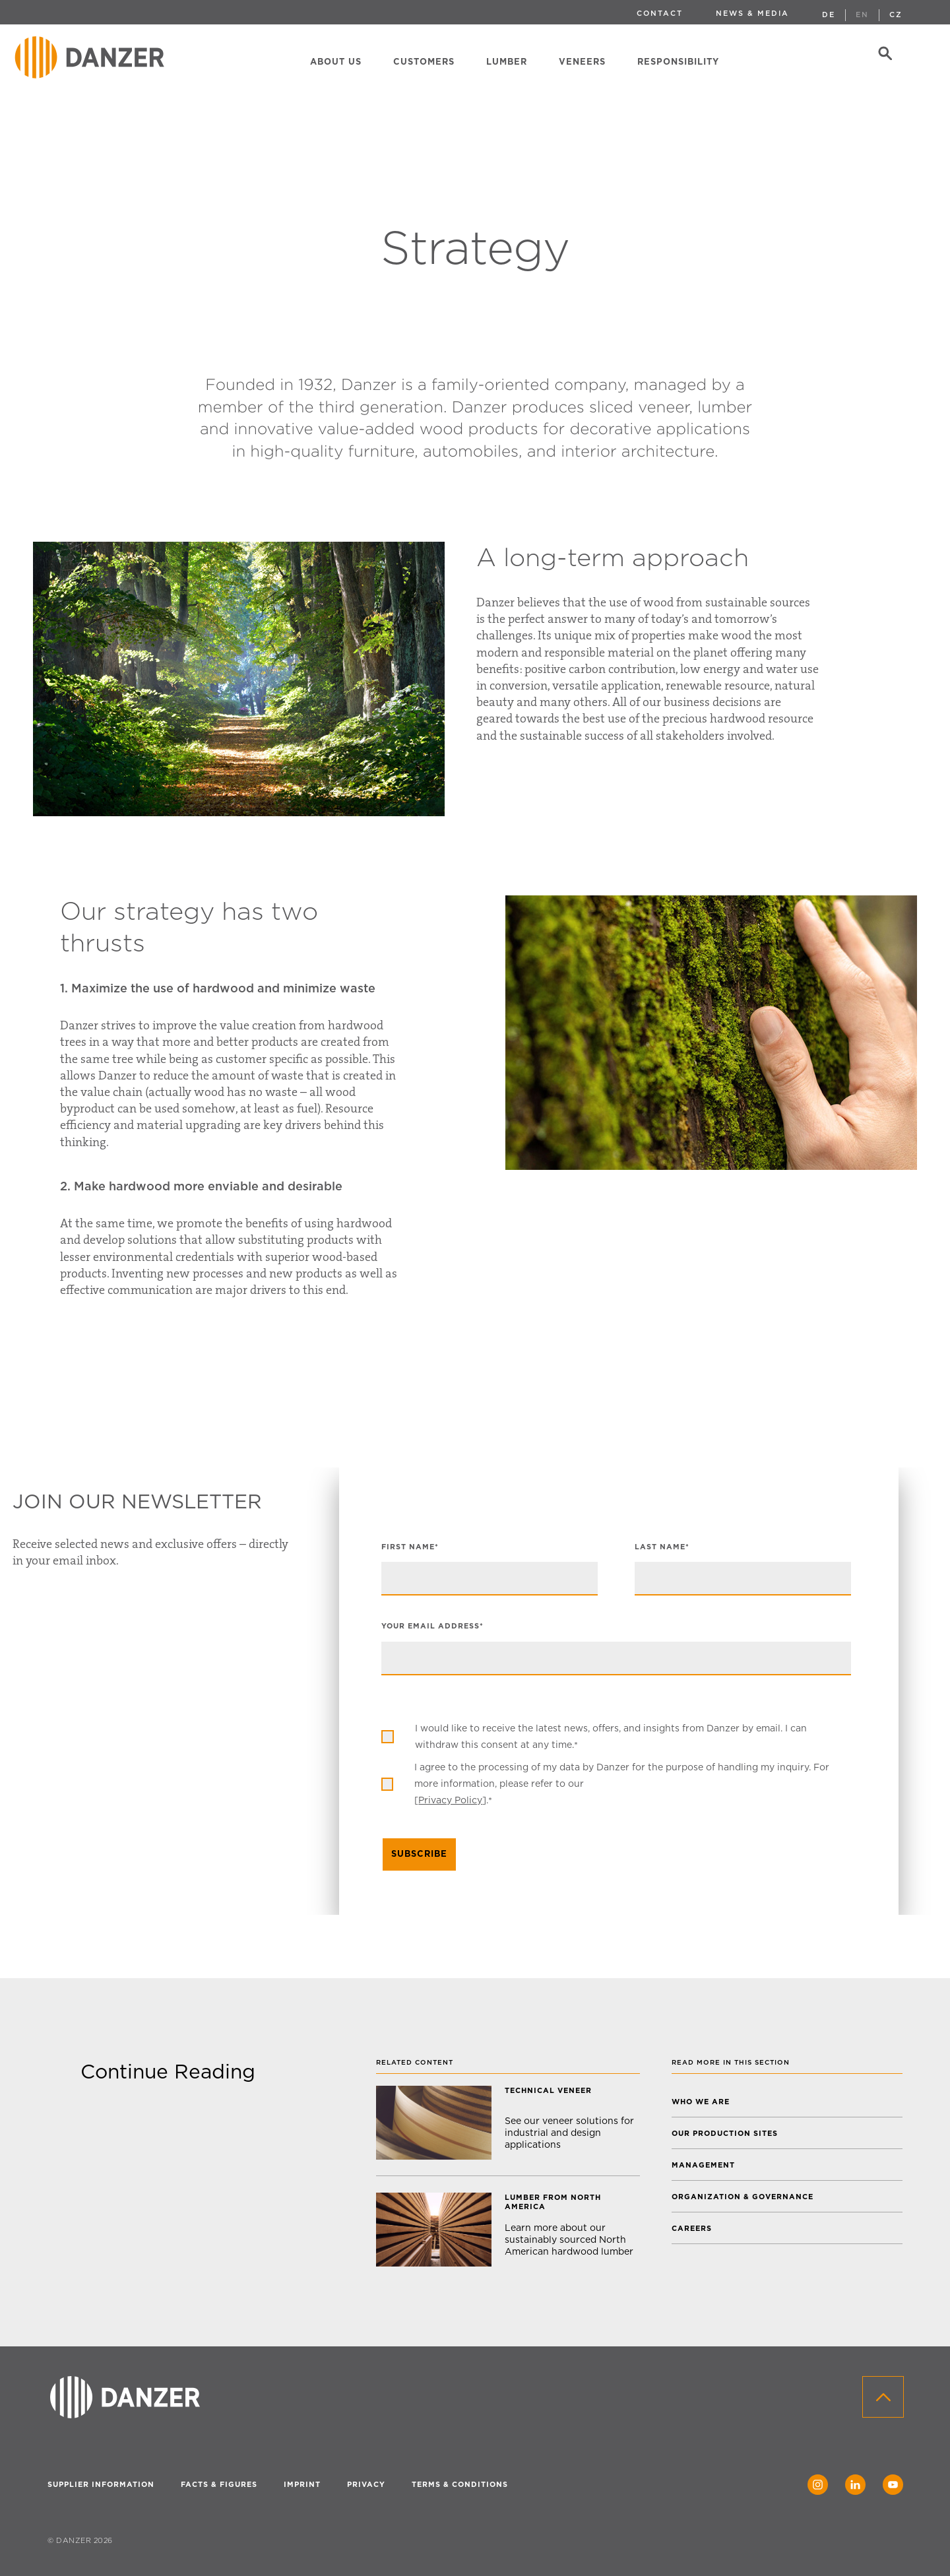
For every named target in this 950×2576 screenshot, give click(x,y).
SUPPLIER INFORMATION (101, 2484)
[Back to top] (883, 2397)
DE (828, 14)
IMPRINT (302, 2484)
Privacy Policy (450, 1800)
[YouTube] (893, 2484)
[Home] (92, 57)
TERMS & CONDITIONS (460, 2484)
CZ (895, 14)
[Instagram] (818, 2484)
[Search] (886, 57)
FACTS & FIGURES (219, 2484)
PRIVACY (366, 2484)
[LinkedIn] (855, 2484)
